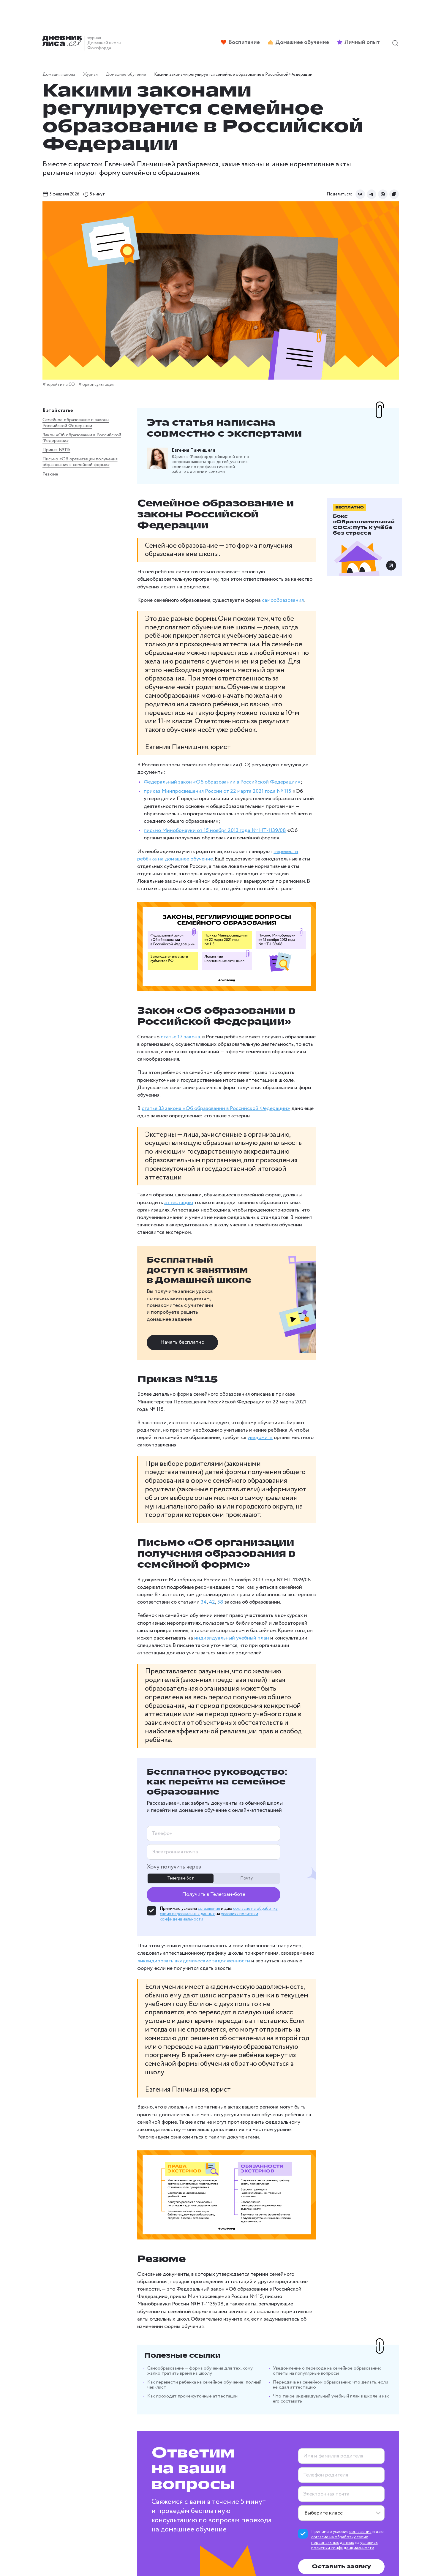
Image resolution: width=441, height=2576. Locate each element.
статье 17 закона (147, 992)
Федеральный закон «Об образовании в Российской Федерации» (189, 734)
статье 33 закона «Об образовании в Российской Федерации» (183, 1049)
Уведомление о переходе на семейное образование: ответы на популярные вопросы (322, 2237)
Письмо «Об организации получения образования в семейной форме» (67, 479)
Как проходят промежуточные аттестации (159, 2256)
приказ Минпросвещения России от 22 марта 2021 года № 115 (184, 743)
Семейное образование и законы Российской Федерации (66, 425)
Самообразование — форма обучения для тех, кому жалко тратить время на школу (174, 2237)
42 (138, 1490)
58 (146, 1490)
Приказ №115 (56, 461)
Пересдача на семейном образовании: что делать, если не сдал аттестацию (323, 2251)
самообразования (250, 577)
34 (130, 1490)
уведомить (175, 1341)
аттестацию (118, 1135)
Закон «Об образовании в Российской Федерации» (67, 446)
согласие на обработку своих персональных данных (331, 2405)
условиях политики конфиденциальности (336, 2410)
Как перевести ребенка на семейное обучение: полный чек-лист (181, 2248)
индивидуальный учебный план (141, 1526)
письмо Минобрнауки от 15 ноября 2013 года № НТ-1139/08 (182, 775)
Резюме (50, 496)
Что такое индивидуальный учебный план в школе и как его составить (318, 2265)
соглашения (176, 1779)
